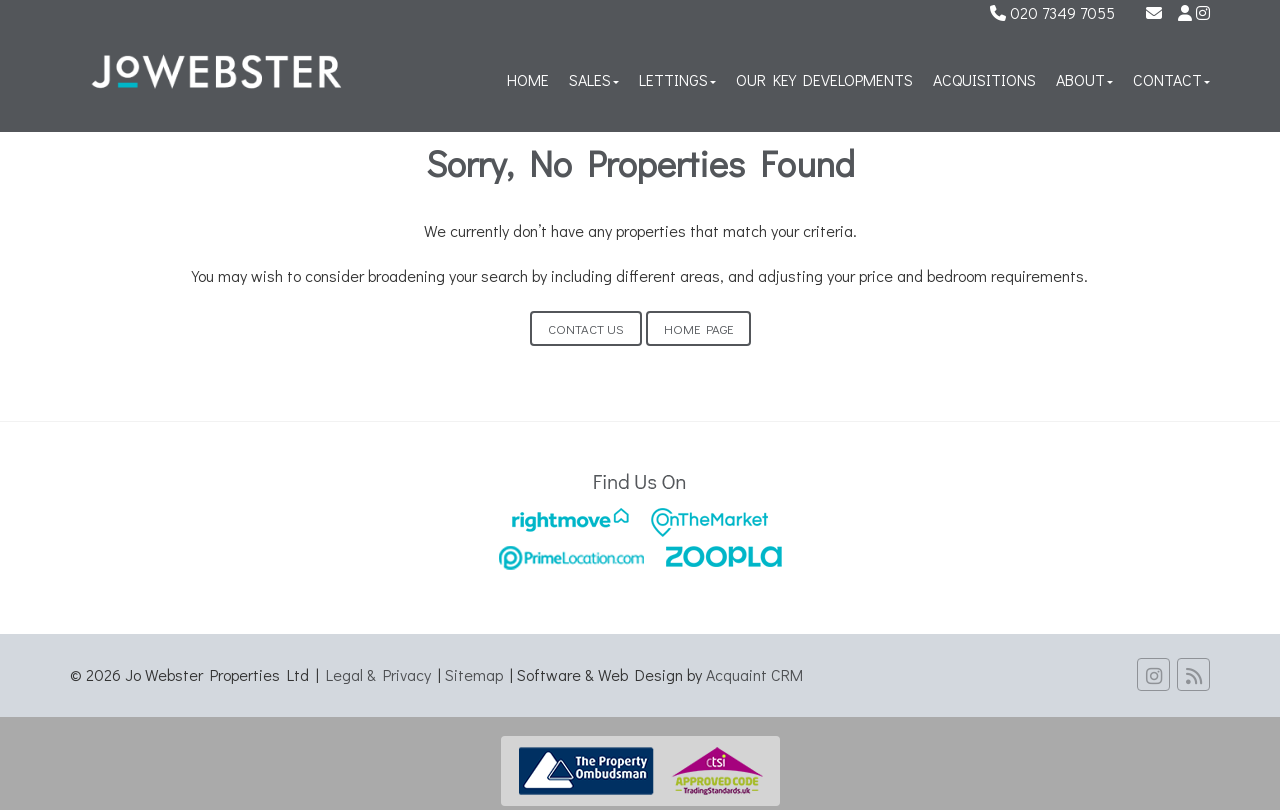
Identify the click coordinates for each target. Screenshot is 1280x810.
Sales (594, 79)
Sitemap (474, 674)
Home (528, 79)
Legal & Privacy (378, 674)
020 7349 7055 (1052, 12)
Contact (1171, 79)
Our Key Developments (824, 79)
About (1084, 79)
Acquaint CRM (754, 674)
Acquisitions (984, 79)
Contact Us (586, 328)
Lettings (677, 79)
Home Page (698, 328)
